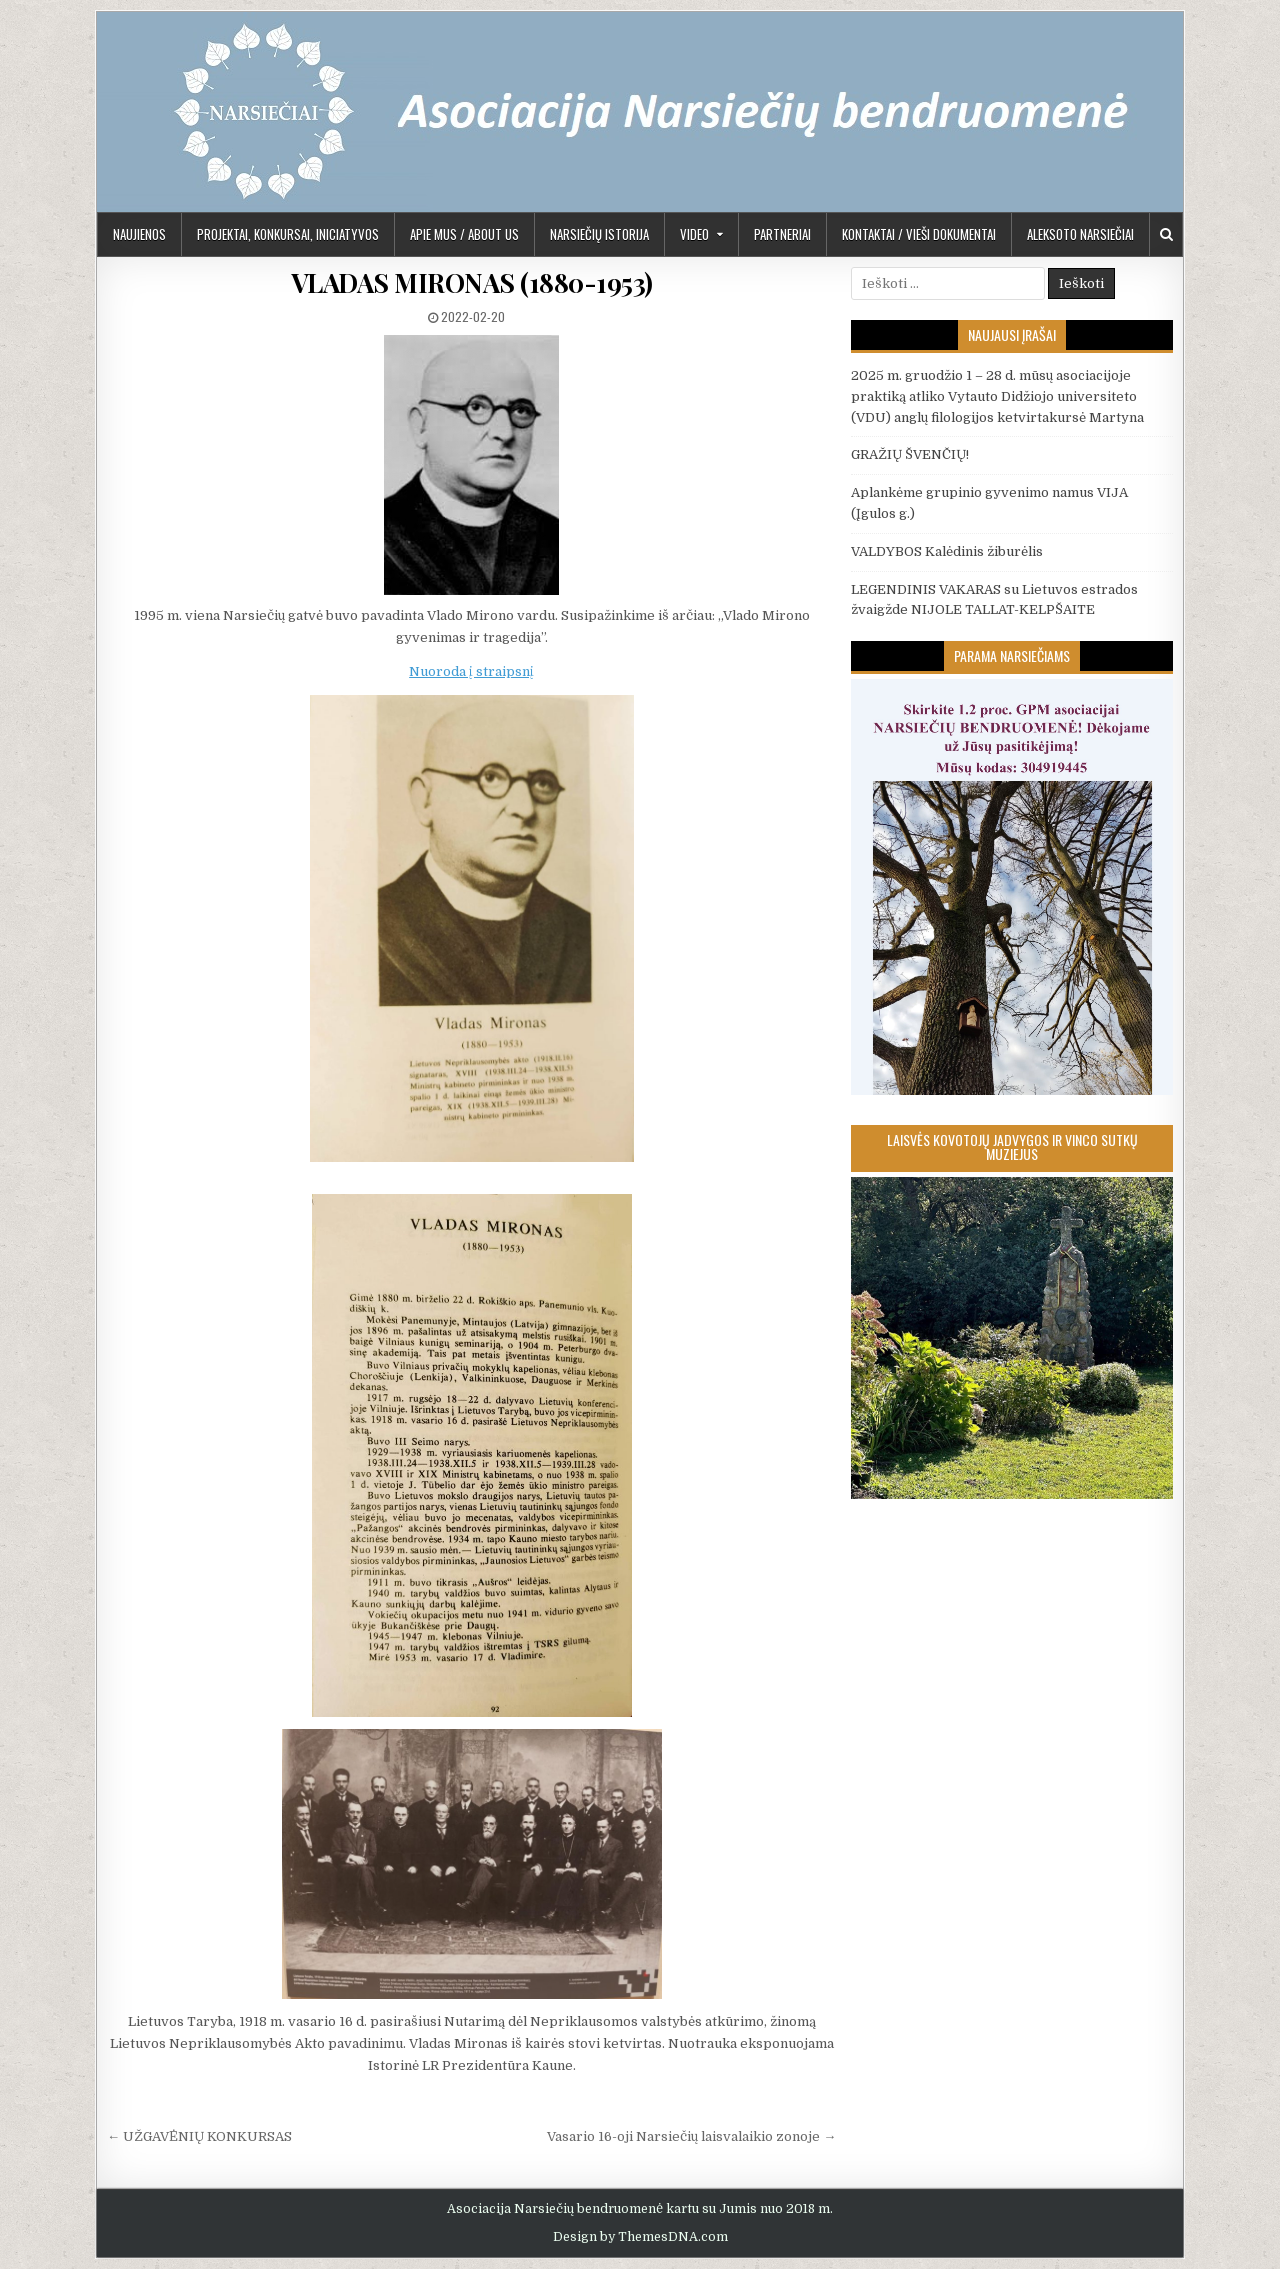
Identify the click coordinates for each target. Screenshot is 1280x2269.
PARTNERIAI (782, 234)
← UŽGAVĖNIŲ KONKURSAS (199, 2136)
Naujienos (139, 234)
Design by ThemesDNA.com (640, 2237)
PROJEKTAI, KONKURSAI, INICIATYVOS (288, 234)
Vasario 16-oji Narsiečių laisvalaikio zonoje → (691, 2136)
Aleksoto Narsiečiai (1080, 234)
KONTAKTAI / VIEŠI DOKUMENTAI (919, 234)
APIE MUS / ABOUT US (464, 234)
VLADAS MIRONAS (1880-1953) (472, 282)
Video (694, 234)
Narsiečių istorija (599, 234)
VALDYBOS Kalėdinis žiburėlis (947, 551)
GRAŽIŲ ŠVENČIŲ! (910, 454)
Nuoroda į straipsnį (471, 671)
